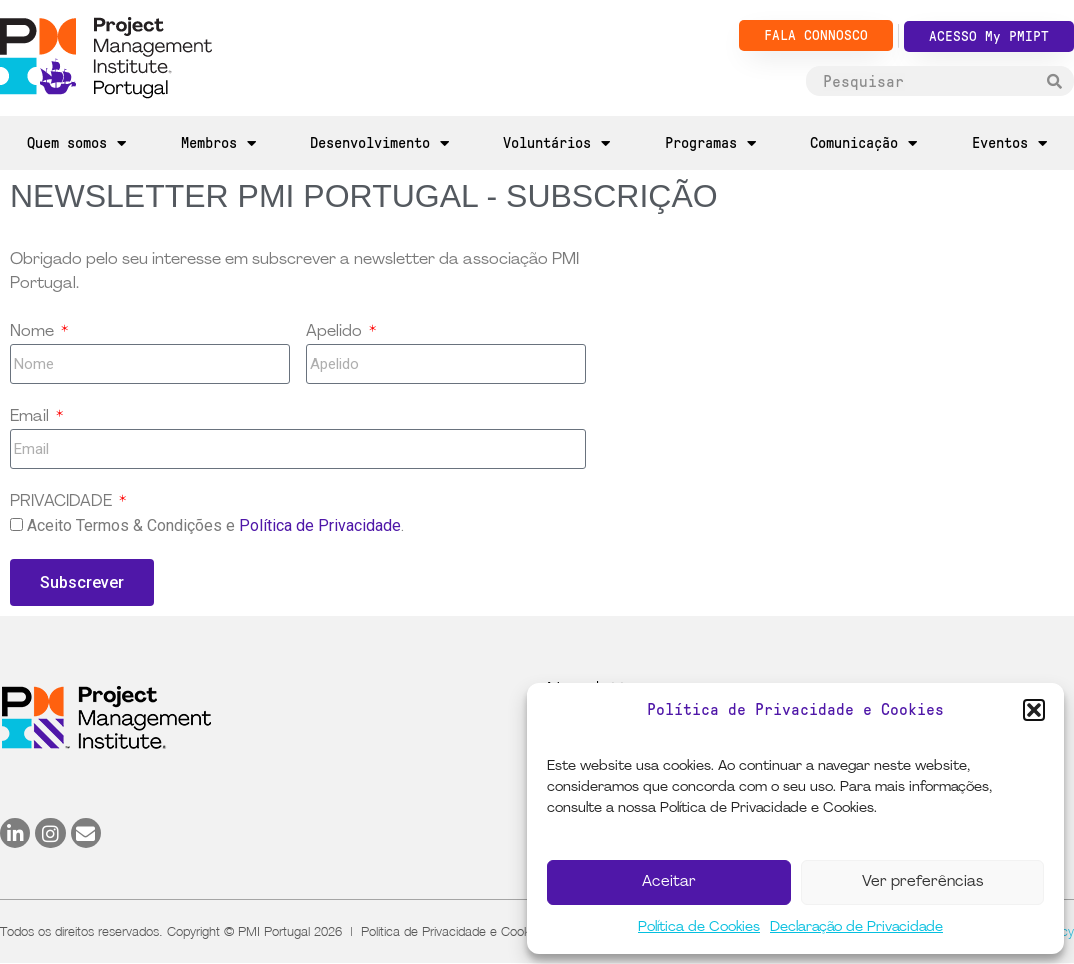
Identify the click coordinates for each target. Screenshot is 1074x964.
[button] (1034, 710)
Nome (34, 332)
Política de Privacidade (320, 525)
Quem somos (76, 143)
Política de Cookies (699, 927)
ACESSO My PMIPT (989, 36)
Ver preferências (922, 882)
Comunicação (863, 143)
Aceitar (669, 882)
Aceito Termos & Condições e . (215, 525)
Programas (710, 143)
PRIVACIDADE (63, 502)
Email (31, 417)
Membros (218, 143)
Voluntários (556, 143)
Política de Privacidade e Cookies (453, 931)
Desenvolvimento (379, 143)
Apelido (336, 332)
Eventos (1009, 143)
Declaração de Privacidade (856, 927)
